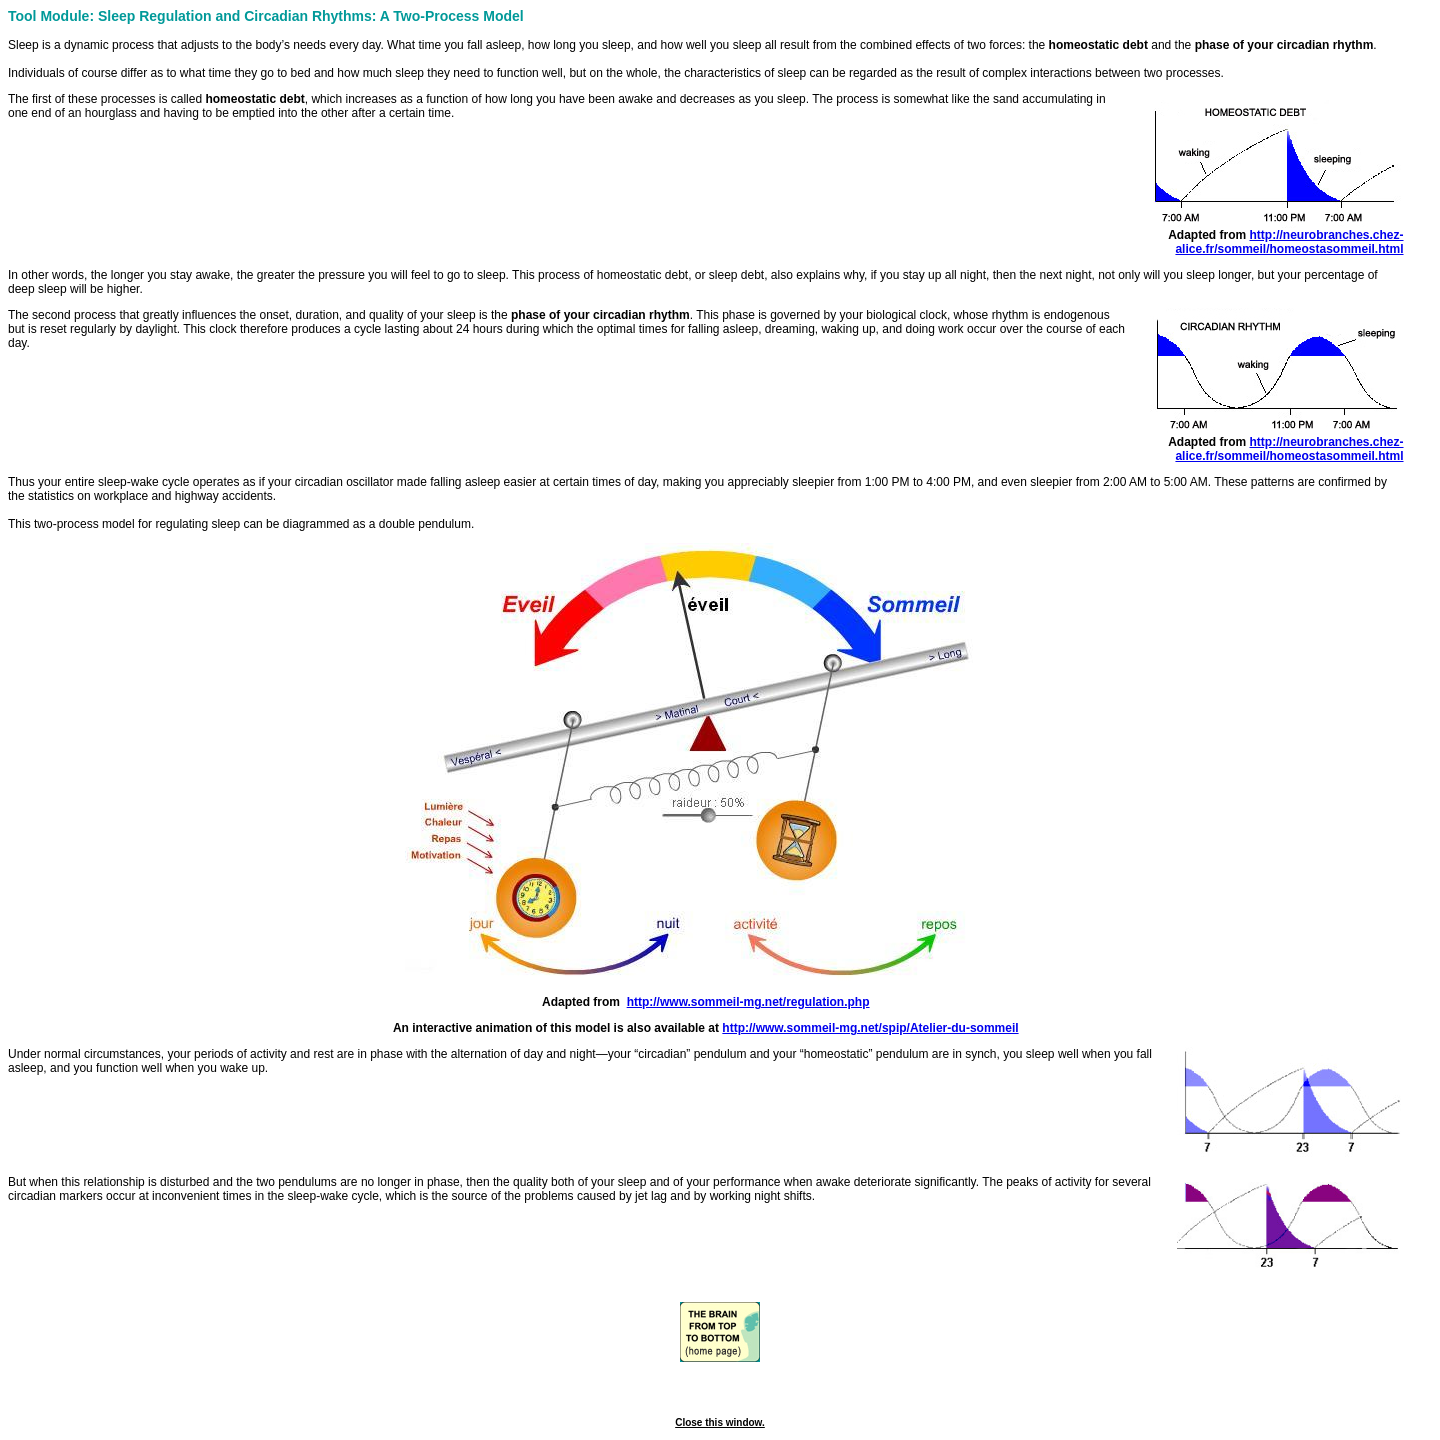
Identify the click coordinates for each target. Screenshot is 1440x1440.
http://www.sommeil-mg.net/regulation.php (748, 1002)
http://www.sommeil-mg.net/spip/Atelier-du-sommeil (870, 1028)
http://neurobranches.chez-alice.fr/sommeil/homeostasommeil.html (1289, 242)
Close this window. (720, 1422)
